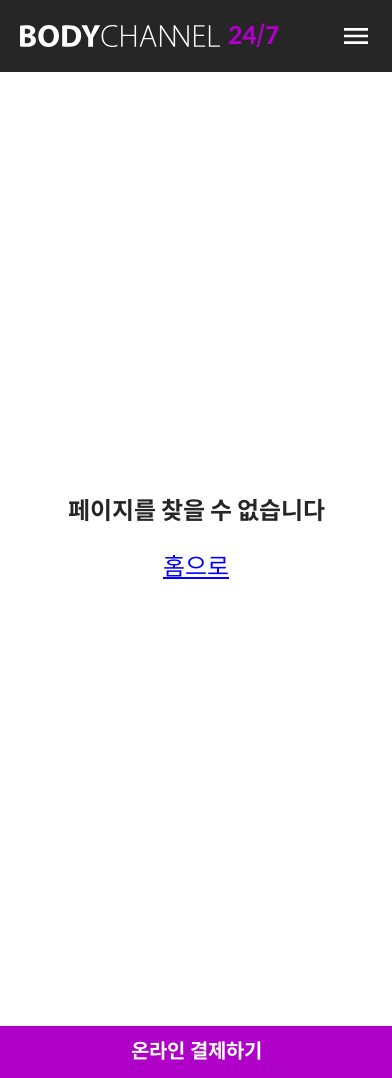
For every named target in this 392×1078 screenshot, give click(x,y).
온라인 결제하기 (196, 1051)
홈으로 (196, 567)
